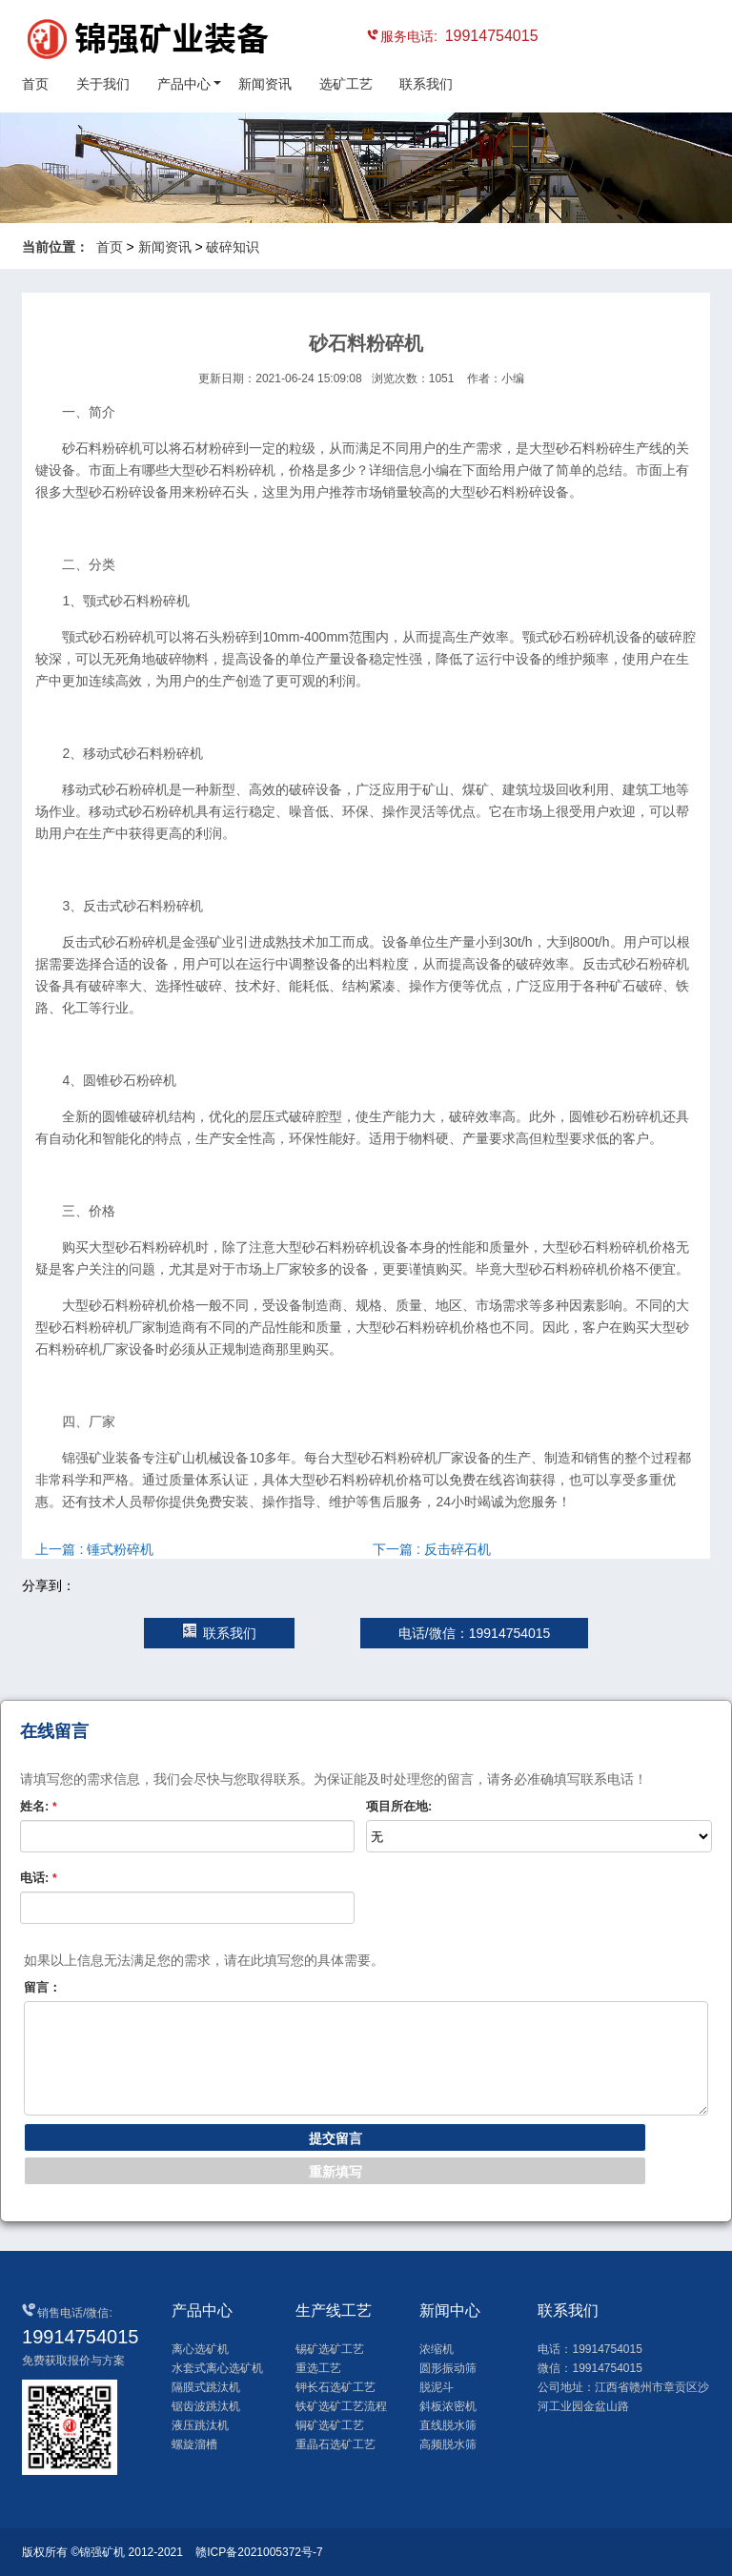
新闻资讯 (265, 84)
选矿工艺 (346, 84)
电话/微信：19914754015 (474, 1633)
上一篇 (94, 1549)
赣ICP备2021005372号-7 (258, 2552)
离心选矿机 (200, 2349)
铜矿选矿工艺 (329, 2425)
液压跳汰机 (200, 2425)
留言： (42, 1987)
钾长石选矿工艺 (335, 2387)
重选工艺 (318, 2368)
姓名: (38, 1806)
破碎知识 (232, 247)
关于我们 (103, 84)
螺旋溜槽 (194, 2444)
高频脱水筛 (448, 2444)
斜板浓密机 (448, 2406)
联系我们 (426, 84)
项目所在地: (399, 1806)
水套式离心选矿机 (217, 2368)
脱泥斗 (436, 2387)
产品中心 (184, 84)
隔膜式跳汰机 (206, 2387)
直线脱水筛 (448, 2425)
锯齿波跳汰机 (206, 2406)
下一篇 (432, 1549)
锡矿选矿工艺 (329, 2349)
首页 (35, 84)
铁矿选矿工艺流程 (341, 2406)
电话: (38, 1878)
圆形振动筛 (448, 2368)
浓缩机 (436, 2349)
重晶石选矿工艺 (335, 2444)
